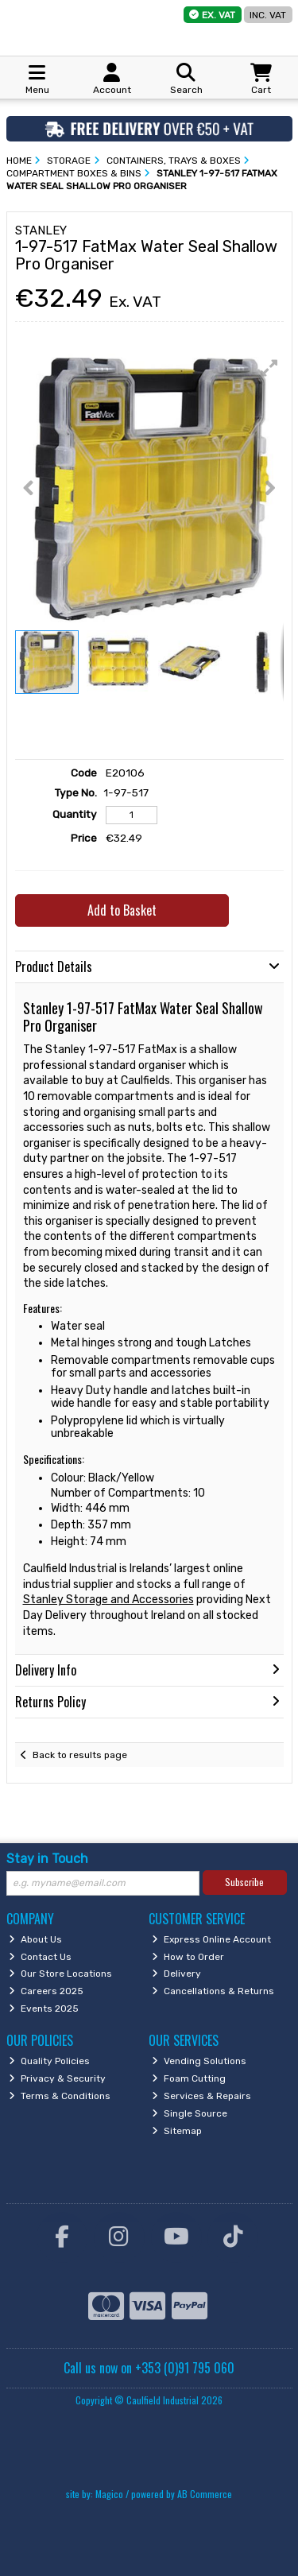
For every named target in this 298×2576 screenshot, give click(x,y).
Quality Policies (49, 2061)
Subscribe (244, 1881)
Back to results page (80, 1755)
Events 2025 (44, 2008)
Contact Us (40, 1956)
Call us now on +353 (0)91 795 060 (149, 2367)
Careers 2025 (46, 1991)
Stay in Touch (47, 1858)
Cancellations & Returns (213, 1991)
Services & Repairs (201, 2095)
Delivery (176, 1973)
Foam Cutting (189, 2078)
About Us (35, 1939)
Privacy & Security (57, 2078)
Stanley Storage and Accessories (108, 1599)
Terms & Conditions (59, 2095)
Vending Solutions (199, 2061)
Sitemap (177, 2130)
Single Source (189, 2113)
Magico (109, 2493)
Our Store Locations (60, 1973)
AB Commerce (204, 2493)
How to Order (188, 1956)
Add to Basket (122, 910)
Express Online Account (211, 1939)
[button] (269, 368)
